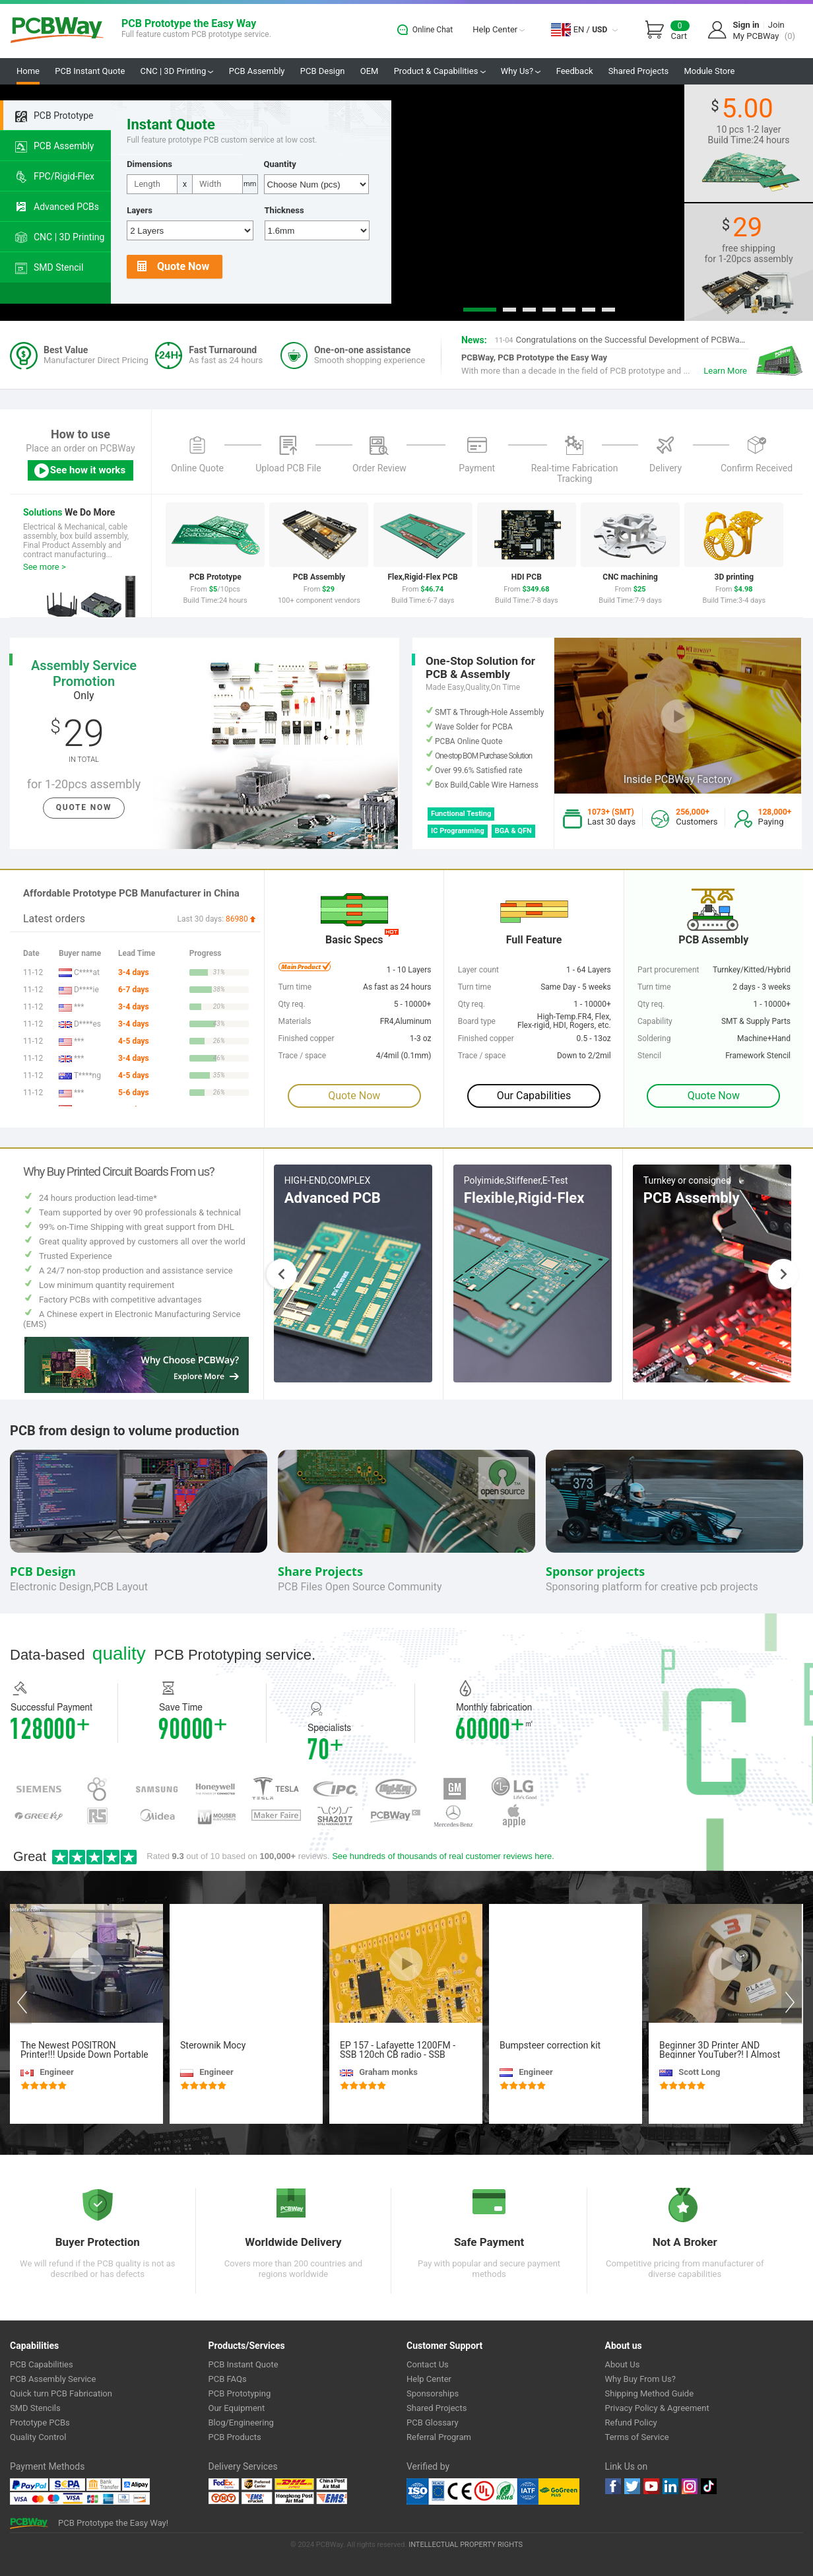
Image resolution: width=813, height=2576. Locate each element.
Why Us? (521, 71)
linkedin (670, 2486)
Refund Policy (631, 2422)
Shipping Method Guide (649, 2393)
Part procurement (668, 969)
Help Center (498, 29)
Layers (139, 210)
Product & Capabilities (440, 71)
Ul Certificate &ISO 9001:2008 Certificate (472, 2491)
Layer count (478, 969)
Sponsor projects (595, 1571)
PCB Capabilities (41, 2364)
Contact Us (427, 2364)
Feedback (574, 71)
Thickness (284, 210)
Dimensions (149, 164)
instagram (690, 2486)
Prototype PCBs (40, 2422)
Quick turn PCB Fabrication (61, 2393)
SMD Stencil (49, 268)
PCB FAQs (228, 2379)
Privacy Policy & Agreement (657, 2408)
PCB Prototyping (240, 2393)
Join (776, 25)
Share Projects (320, 1571)
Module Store (709, 71)
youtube (651, 2486)
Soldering (653, 1038)
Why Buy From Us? (640, 2379)
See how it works (79, 471)
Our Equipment (237, 2408)
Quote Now (173, 267)
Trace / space (482, 1055)
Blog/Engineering (241, 2422)
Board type (477, 1021)
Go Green (558, 2491)
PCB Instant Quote (90, 71)
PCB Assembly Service (53, 2379)
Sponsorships (432, 2393)
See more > (44, 567)
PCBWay (57, 30)
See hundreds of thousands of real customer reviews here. (443, 1856)
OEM (369, 71)
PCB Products (235, 2437)
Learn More (725, 371)
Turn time (654, 987)
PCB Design (322, 71)
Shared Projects (638, 71)
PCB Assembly (257, 71)
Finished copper (486, 1038)
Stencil (649, 1055)
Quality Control (38, 2437)
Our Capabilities (534, 1095)
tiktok (709, 2486)
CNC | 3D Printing (177, 71)
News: (474, 340)
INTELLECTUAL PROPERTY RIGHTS (465, 2544)
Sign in (746, 25)
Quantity (280, 164)
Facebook (613, 2486)
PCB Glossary (432, 2422)
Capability (654, 1021)
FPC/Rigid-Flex (54, 177)
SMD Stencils (35, 2408)
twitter (632, 2486)
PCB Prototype (54, 116)
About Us (622, 2364)
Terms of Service (637, 2437)
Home (28, 71)
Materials (294, 1021)
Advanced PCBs (57, 207)
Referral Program (438, 2437)
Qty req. (651, 1004)
